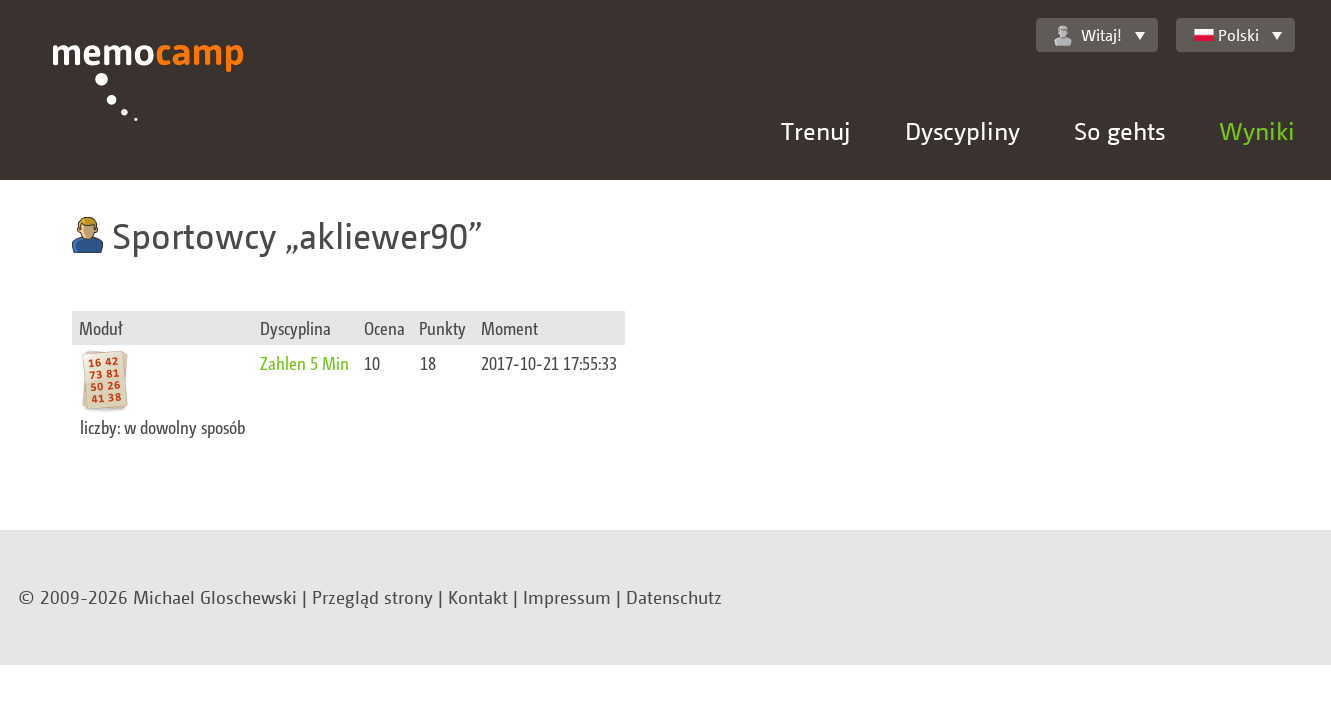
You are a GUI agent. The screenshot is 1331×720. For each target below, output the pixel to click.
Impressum (567, 597)
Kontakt (478, 597)
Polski (1226, 35)
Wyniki (1257, 130)
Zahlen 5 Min (304, 362)
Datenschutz (674, 597)
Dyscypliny (962, 130)
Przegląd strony (372, 597)
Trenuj (816, 130)
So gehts (1119, 130)
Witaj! (1088, 35)
